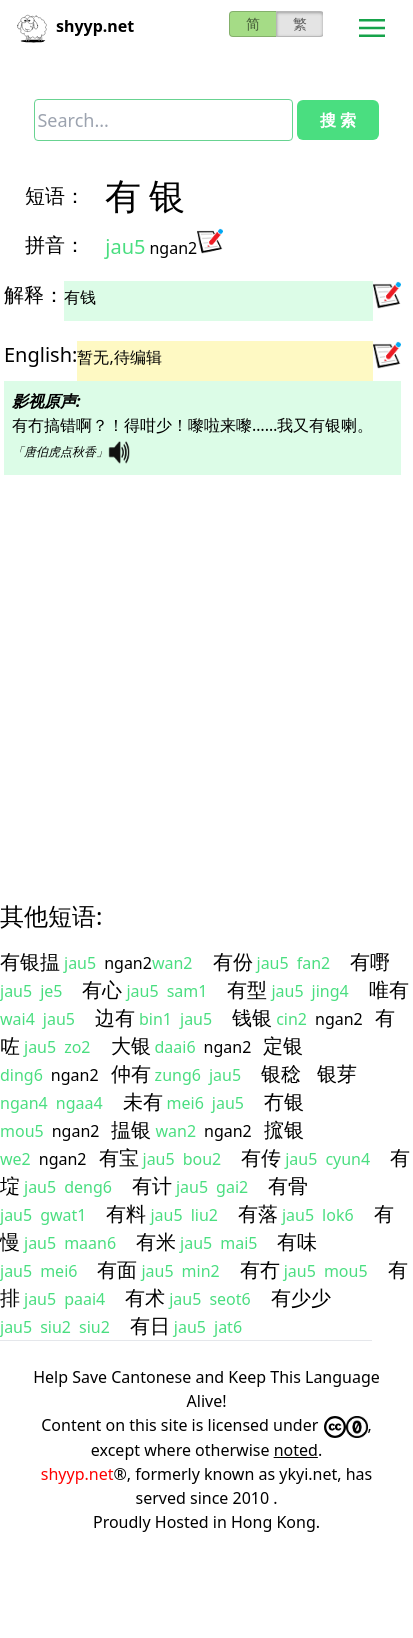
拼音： (55, 244)
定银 (283, 1045)
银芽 (337, 1073)
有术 (145, 1297)
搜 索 (338, 120)
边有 (115, 1017)
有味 (297, 1241)
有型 (247, 989)
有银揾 (30, 961)
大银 (131, 1045)
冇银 (284, 1101)
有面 (117, 1269)
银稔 (281, 1073)
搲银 (284, 1129)
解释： (34, 294)
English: (40, 354)
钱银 (252, 1017)
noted (296, 1450)
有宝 (119, 1157)
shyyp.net (77, 1474)
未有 (143, 1101)
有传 (261, 1157)
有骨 (288, 1185)
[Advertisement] (187, 670)
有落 (258, 1213)
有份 (233, 961)
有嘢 (370, 961)
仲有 (131, 1073)
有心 (102, 989)
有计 (152, 1185)
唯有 (389, 989)
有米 (156, 1241)
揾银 (131, 1129)
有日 (150, 1325)
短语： (55, 195)
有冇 (260, 1269)
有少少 (301, 1297)
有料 (126, 1213)
